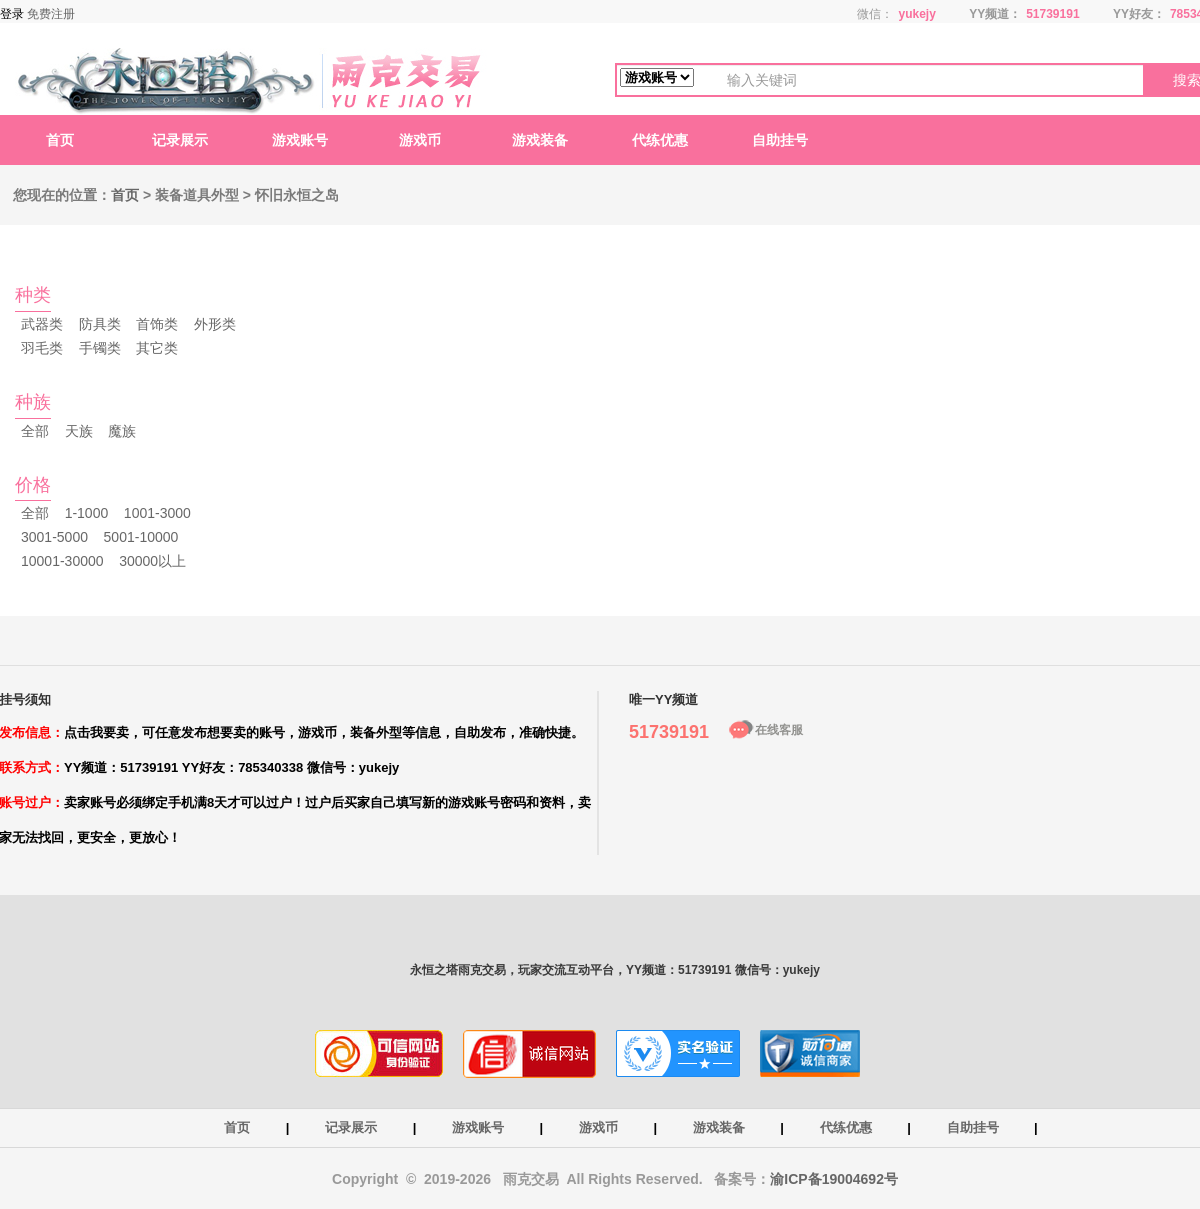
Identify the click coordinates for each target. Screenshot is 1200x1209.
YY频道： (995, 14)
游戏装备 (540, 140)
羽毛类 (42, 348)
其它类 (157, 348)
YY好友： (1139, 14)
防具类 (100, 324)
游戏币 (420, 140)
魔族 (122, 431)
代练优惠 (660, 140)
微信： (875, 14)
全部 (35, 431)
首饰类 (157, 324)
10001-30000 (62, 561)
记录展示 (180, 140)
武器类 (42, 324)
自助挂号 (780, 140)
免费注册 (51, 14)
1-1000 (87, 513)
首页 (60, 140)
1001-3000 (157, 513)
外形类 (215, 324)
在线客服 (779, 730)
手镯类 (100, 348)
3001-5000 (54, 537)
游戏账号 (300, 140)
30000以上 (152, 561)
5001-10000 (141, 537)
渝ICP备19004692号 (834, 1179)
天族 (79, 431)
